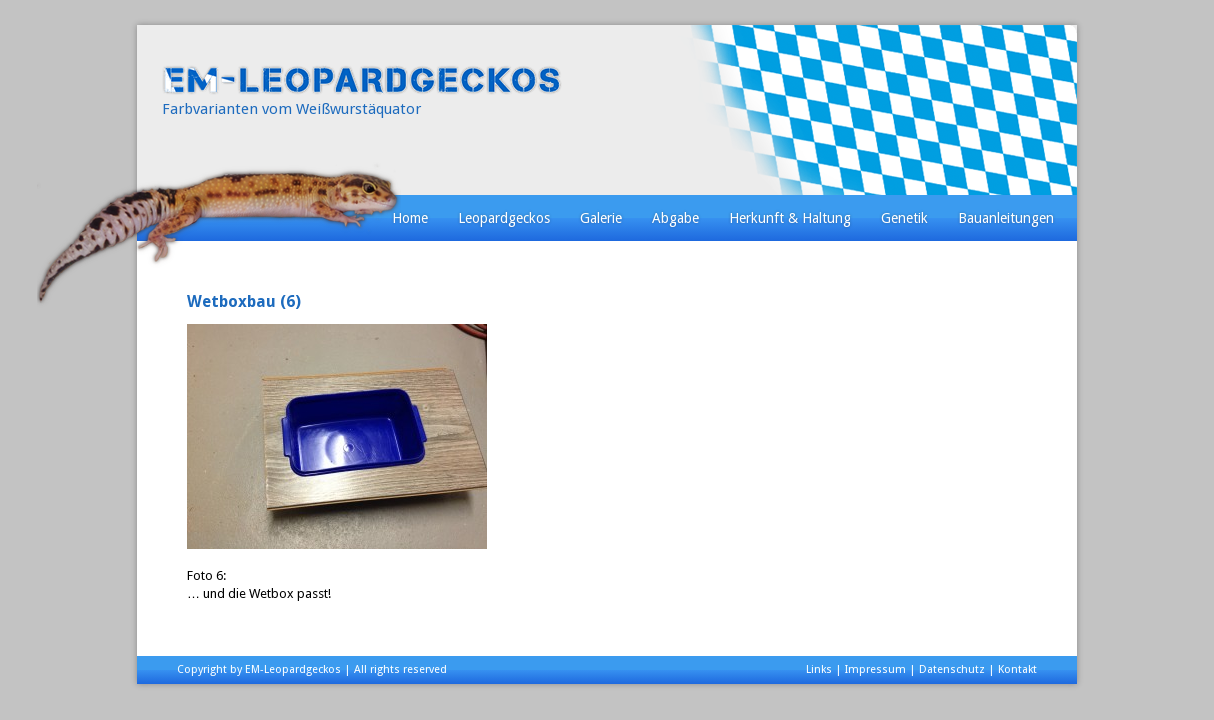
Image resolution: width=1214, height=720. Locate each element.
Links (819, 669)
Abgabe (675, 218)
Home (410, 218)
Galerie (601, 218)
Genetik (904, 218)
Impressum (875, 669)
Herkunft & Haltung (790, 218)
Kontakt (1017, 669)
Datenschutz (952, 669)
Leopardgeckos (504, 218)
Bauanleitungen (1006, 218)
